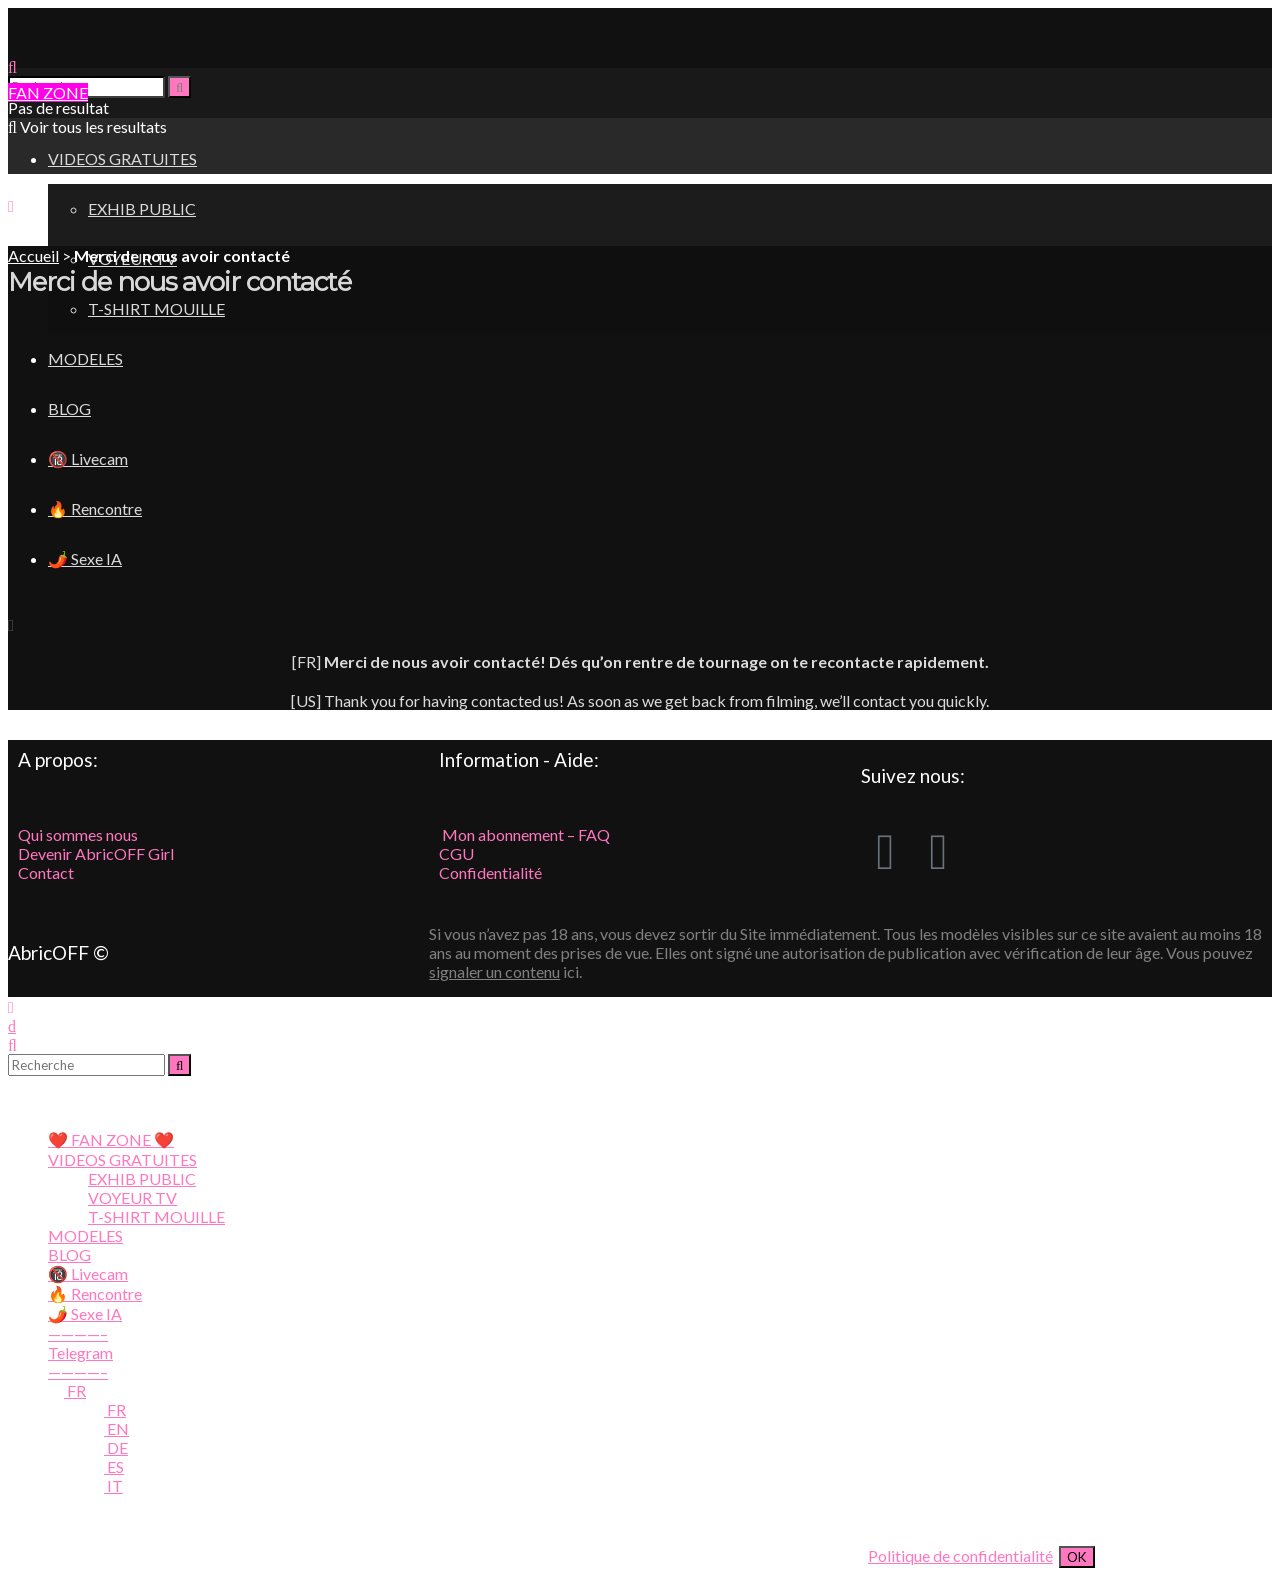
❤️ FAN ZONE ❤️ (111, 1139)
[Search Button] (179, 87)
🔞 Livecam (88, 1273)
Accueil (33, 255)
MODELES (85, 1235)
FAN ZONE (48, 92)
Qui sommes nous (78, 834)
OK (1077, 1557)
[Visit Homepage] (128, 47)
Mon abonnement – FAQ (524, 834)
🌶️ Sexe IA (85, 1313)
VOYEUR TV (132, 1197)
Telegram (80, 1352)
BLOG (69, 1254)
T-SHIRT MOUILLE (156, 308)
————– (78, 1333)
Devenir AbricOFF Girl (96, 853)
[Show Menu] (11, 205)
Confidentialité (490, 872)
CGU (456, 853)
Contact (46, 872)
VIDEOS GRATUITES (122, 1159)
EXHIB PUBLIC (142, 208)
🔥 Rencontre (95, 1293)
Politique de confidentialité (960, 1555)
